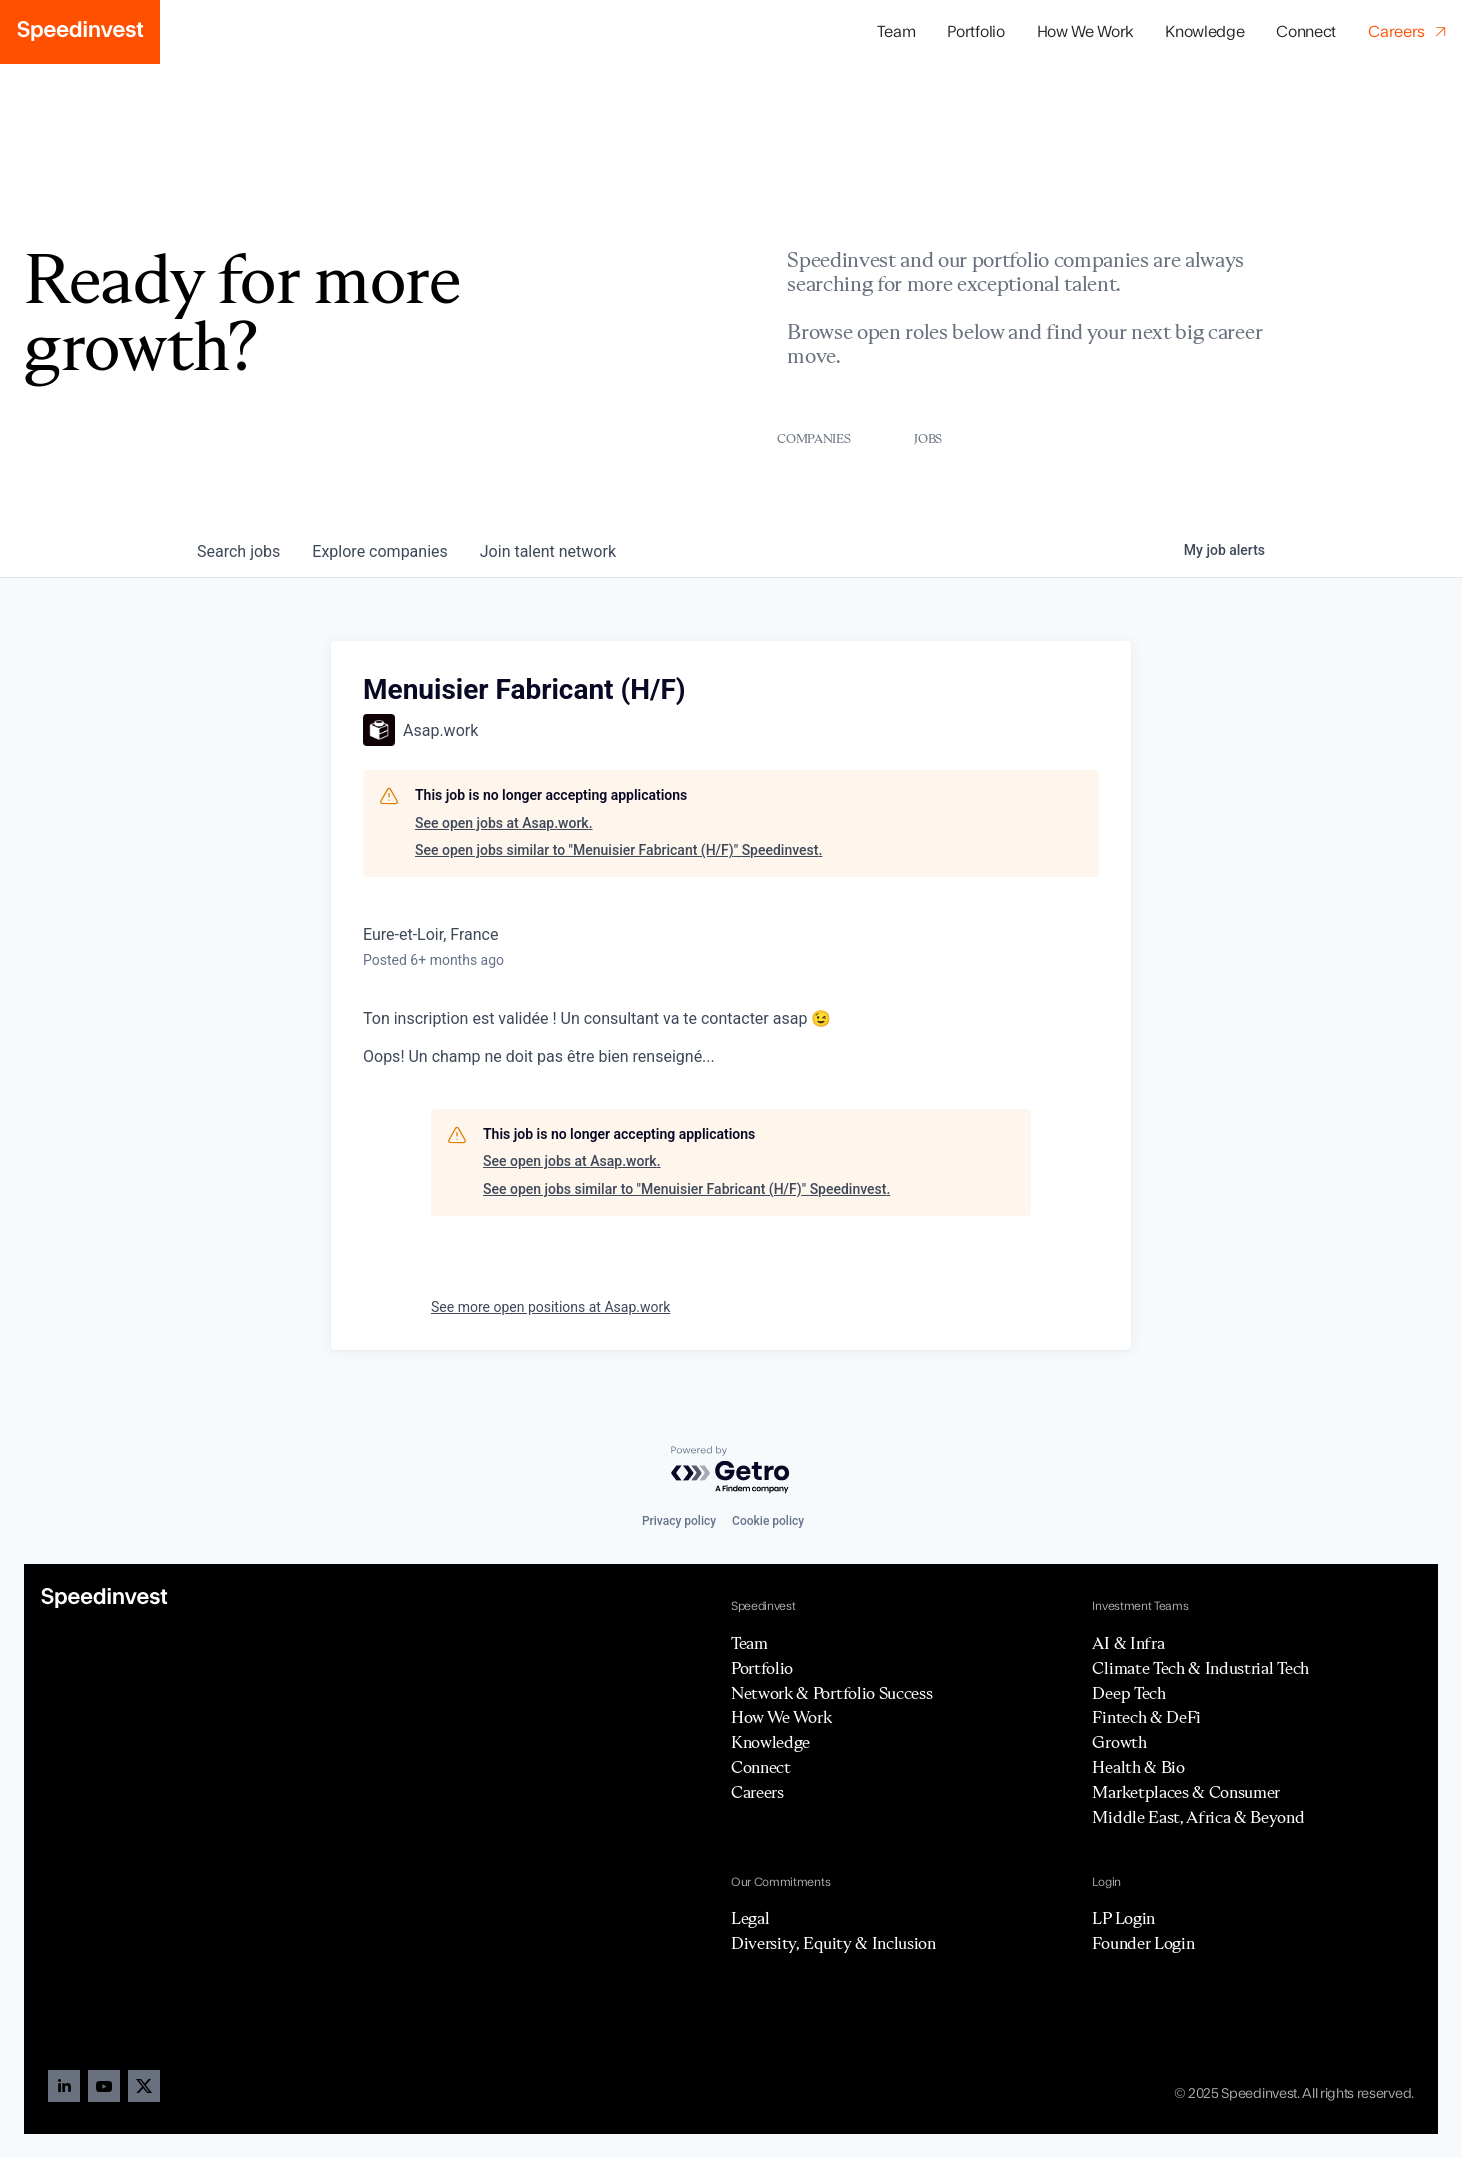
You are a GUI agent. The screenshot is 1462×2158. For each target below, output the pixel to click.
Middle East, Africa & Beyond (1198, 1817)
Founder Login (1143, 1943)
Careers (757, 1792)
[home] (80, 32)
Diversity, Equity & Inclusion (833, 1943)
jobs (238, 551)
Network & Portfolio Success (831, 1693)
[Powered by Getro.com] (731, 1470)
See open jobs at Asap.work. (504, 823)
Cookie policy (768, 1521)
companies (379, 551)
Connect (1306, 32)
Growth (1119, 1742)
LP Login (1123, 1918)
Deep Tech (1128, 1693)
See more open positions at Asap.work (550, 1307)
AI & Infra (1128, 1643)
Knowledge (1204, 32)
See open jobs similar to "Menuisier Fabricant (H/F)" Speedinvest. (618, 850)
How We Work (1085, 32)
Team (896, 32)
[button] (975, 32)
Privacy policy (679, 1521)
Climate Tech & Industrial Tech (1200, 1668)
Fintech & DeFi (1146, 1717)
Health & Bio (1138, 1767)
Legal (750, 1918)
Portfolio (762, 1668)
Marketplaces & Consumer (1186, 1792)
